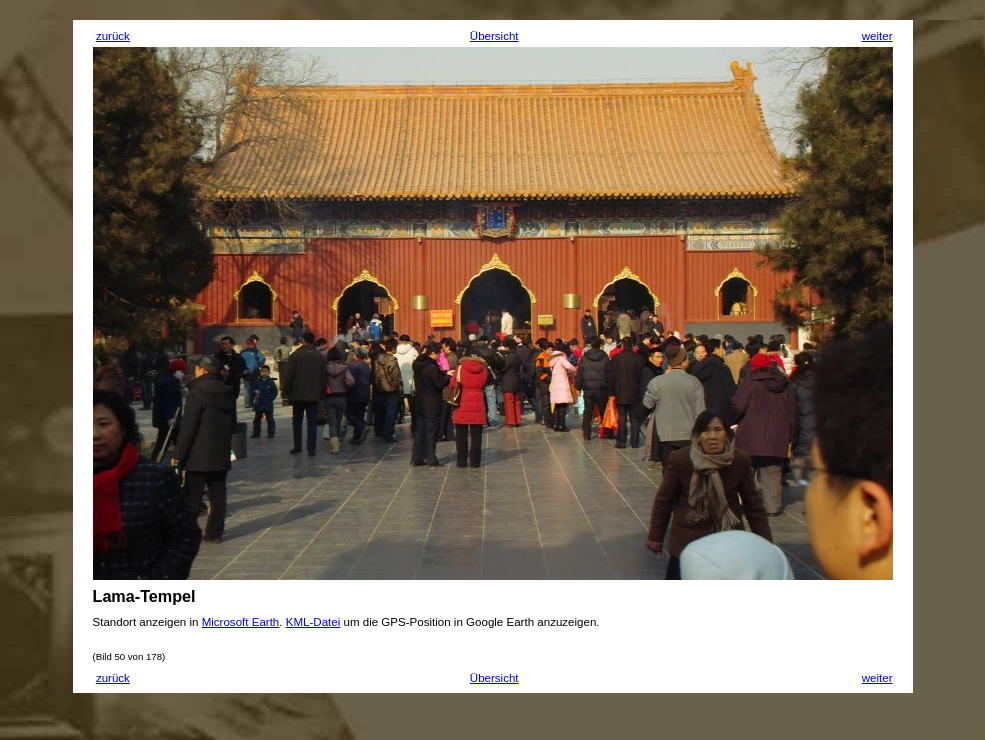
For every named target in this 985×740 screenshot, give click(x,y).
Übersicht (494, 36)
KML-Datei (313, 622)
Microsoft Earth (241, 622)
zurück (113, 36)
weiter (877, 36)
